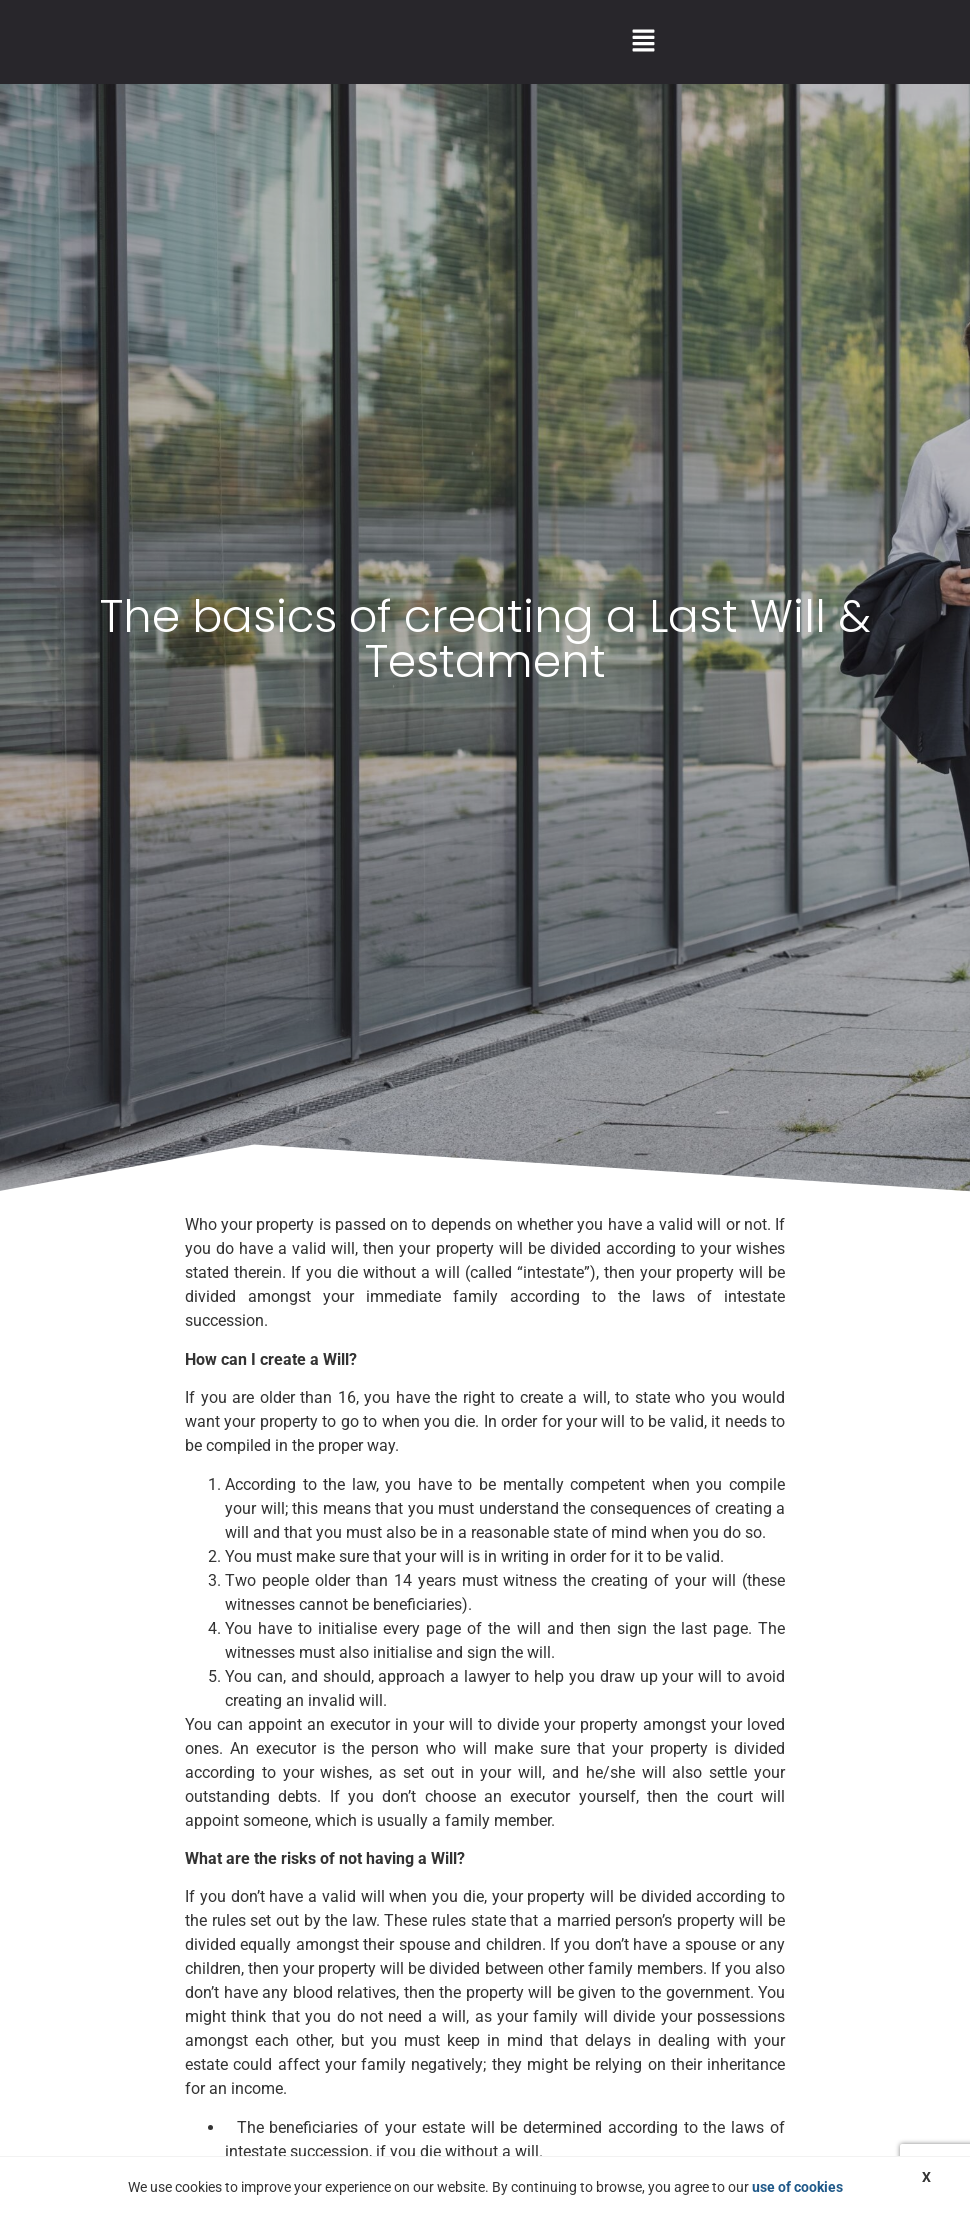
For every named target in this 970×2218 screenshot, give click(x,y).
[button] (643, 42)
